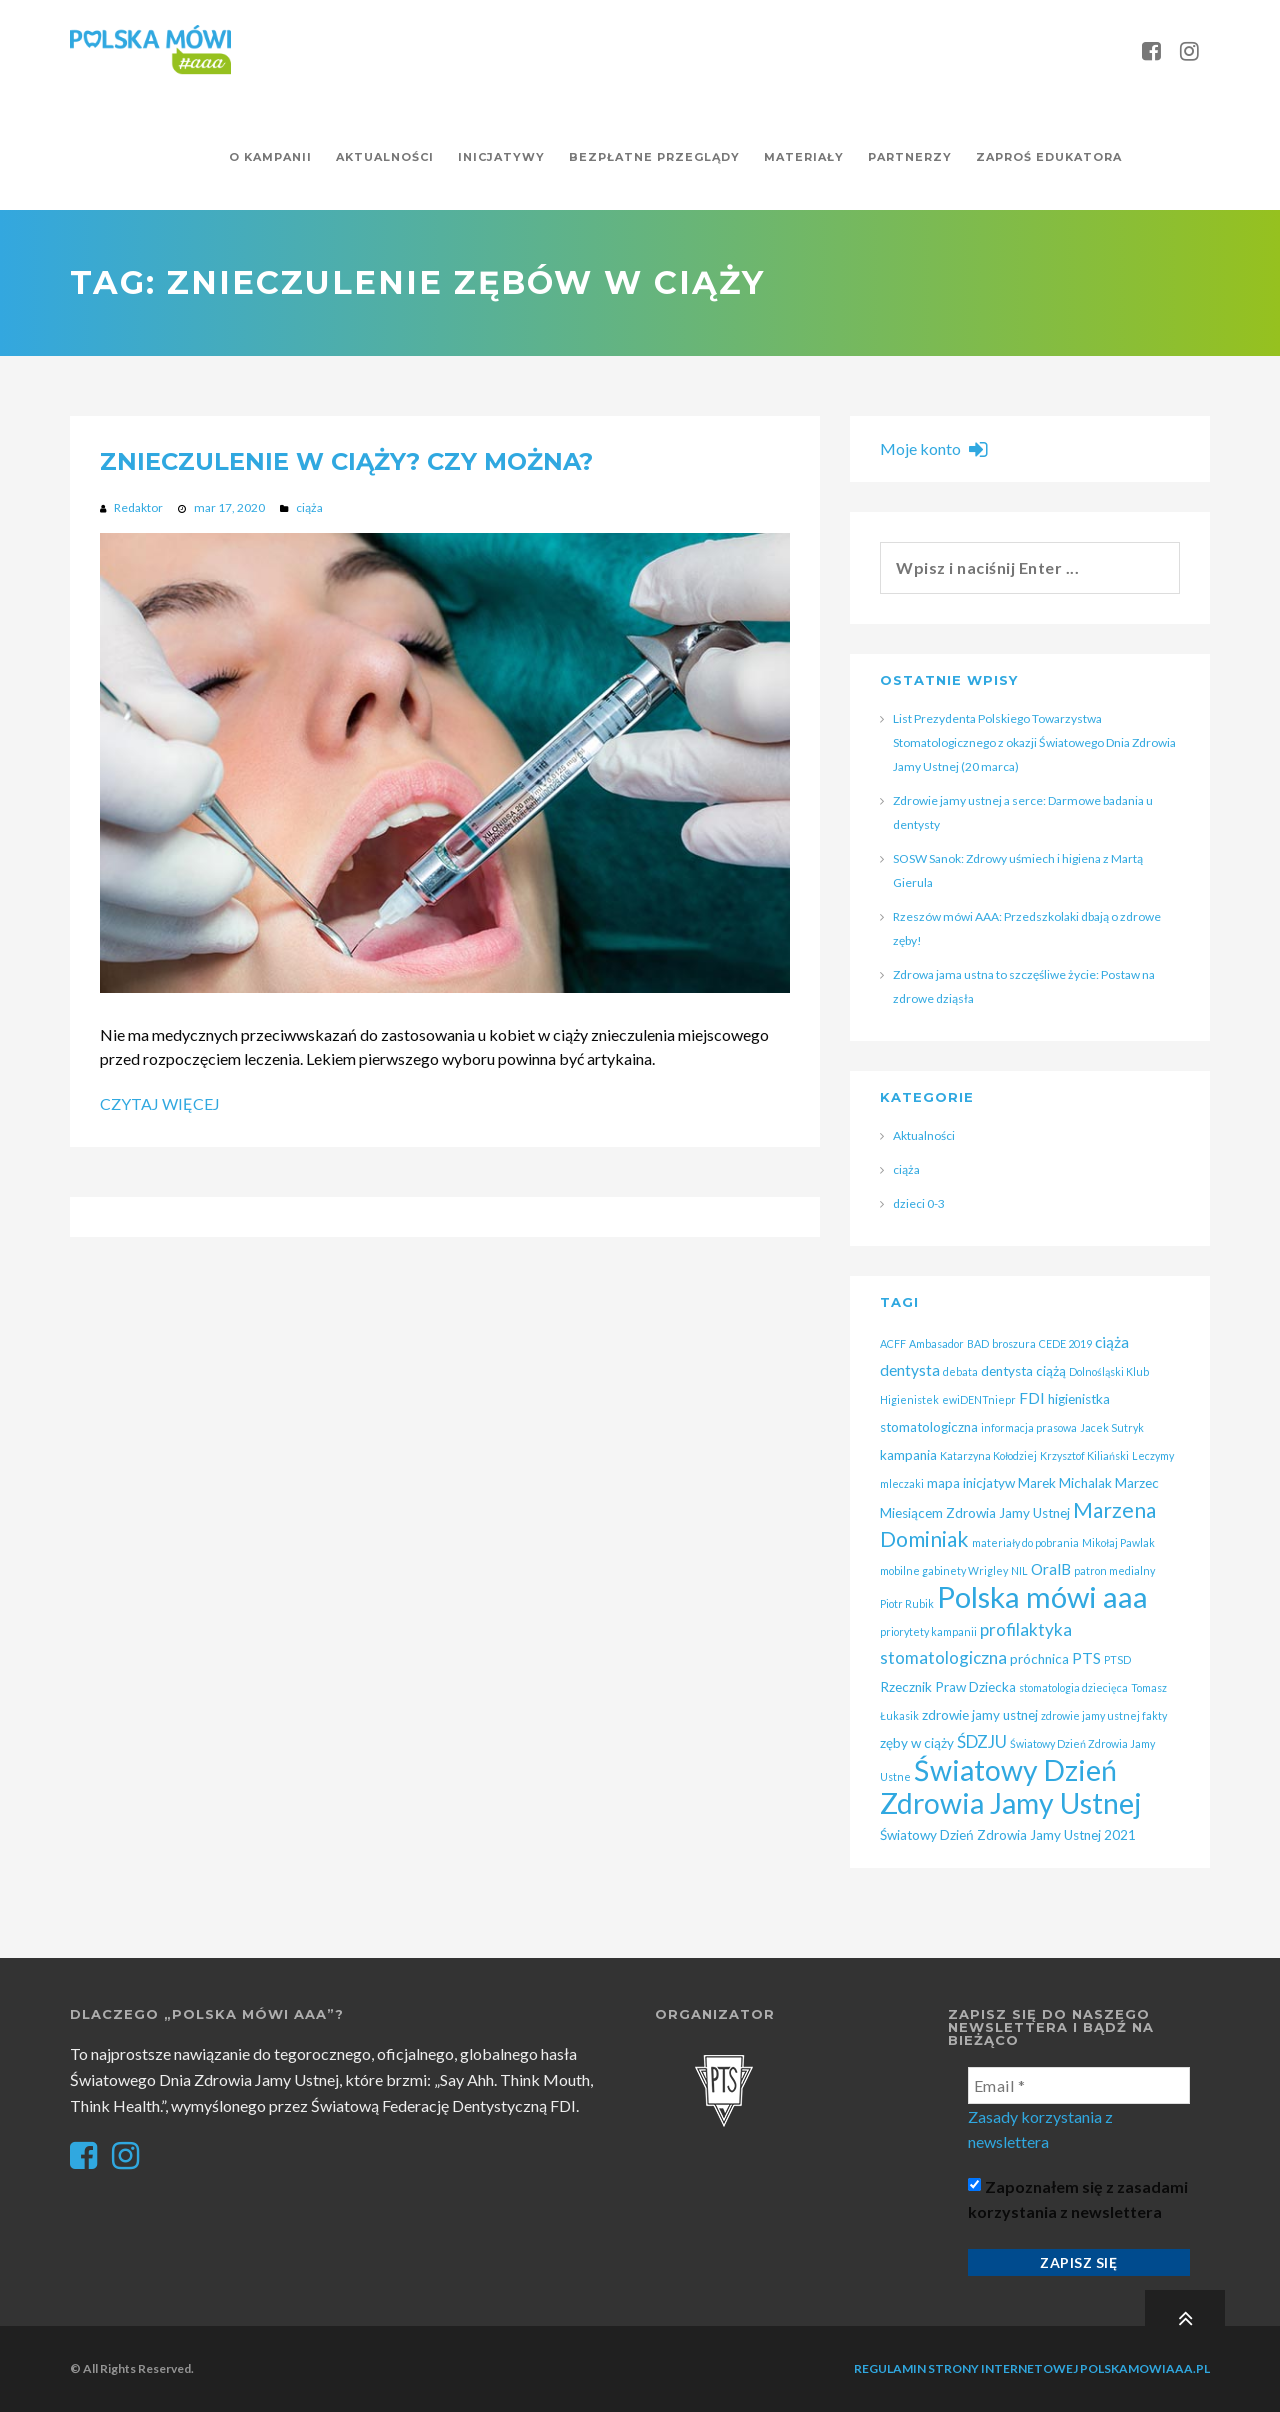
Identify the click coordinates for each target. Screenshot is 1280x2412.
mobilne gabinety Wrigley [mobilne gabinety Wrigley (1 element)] (944, 1570)
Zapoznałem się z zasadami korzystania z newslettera (1078, 2199)
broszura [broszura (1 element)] (1014, 1343)
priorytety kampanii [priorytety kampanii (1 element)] (928, 1631)
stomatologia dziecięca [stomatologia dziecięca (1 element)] (1073, 1687)
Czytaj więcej (160, 1103)
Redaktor (138, 507)
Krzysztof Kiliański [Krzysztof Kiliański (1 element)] (1084, 1455)
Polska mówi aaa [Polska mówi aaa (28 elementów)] (1042, 1596)
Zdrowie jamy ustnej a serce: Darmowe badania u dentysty (1023, 812)
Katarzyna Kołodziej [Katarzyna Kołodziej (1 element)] (988, 1455)
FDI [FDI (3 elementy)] (1032, 1398)
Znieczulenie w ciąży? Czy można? (346, 461)
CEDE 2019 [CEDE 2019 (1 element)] (1065, 1343)
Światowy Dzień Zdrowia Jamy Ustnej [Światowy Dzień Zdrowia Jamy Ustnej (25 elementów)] (1011, 1786)
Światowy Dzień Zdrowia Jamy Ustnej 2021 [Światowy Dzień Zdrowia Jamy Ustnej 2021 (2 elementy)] (1008, 1835)
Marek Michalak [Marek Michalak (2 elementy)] (1065, 1483)
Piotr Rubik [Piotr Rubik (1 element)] (907, 1603)
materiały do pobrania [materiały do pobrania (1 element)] (1025, 1542)
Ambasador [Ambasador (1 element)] (936, 1343)
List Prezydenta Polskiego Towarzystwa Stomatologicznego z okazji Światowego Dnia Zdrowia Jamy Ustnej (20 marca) (1034, 742)
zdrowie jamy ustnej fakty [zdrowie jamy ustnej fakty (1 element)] (1104, 1715)
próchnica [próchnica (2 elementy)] (1039, 1659)
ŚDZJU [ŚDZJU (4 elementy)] (982, 1741)
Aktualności (924, 1135)
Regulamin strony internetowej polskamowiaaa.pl (1032, 2368)
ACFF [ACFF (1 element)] (893, 1343)
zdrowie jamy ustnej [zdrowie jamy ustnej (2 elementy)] (980, 1715)
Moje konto (933, 448)
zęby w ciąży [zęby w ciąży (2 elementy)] (917, 1743)
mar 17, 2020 (229, 507)
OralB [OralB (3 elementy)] (1051, 1569)
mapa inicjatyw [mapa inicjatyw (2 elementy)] (971, 1483)
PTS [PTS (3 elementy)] (1086, 1658)
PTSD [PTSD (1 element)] (1117, 1659)
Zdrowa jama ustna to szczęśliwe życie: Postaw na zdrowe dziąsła (1024, 986)
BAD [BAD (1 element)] (978, 1343)
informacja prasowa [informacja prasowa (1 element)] (1029, 1427)
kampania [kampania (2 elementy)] (908, 1455)
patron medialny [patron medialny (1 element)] (1114, 1570)
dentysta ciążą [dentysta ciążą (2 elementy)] (1023, 1371)
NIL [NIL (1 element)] (1019, 1570)
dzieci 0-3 (919, 1203)
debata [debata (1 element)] (960, 1371)
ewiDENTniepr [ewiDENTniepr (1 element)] (979, 1399)
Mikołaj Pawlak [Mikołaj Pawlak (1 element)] (1118, 1542)
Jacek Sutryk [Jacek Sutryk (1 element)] (1112, 1427)
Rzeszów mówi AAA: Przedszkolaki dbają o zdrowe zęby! (1027, 928)
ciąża (309, 507)
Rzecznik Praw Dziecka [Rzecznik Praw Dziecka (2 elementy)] (948, 1687)
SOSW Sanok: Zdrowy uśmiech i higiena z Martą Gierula (1018, 870)
